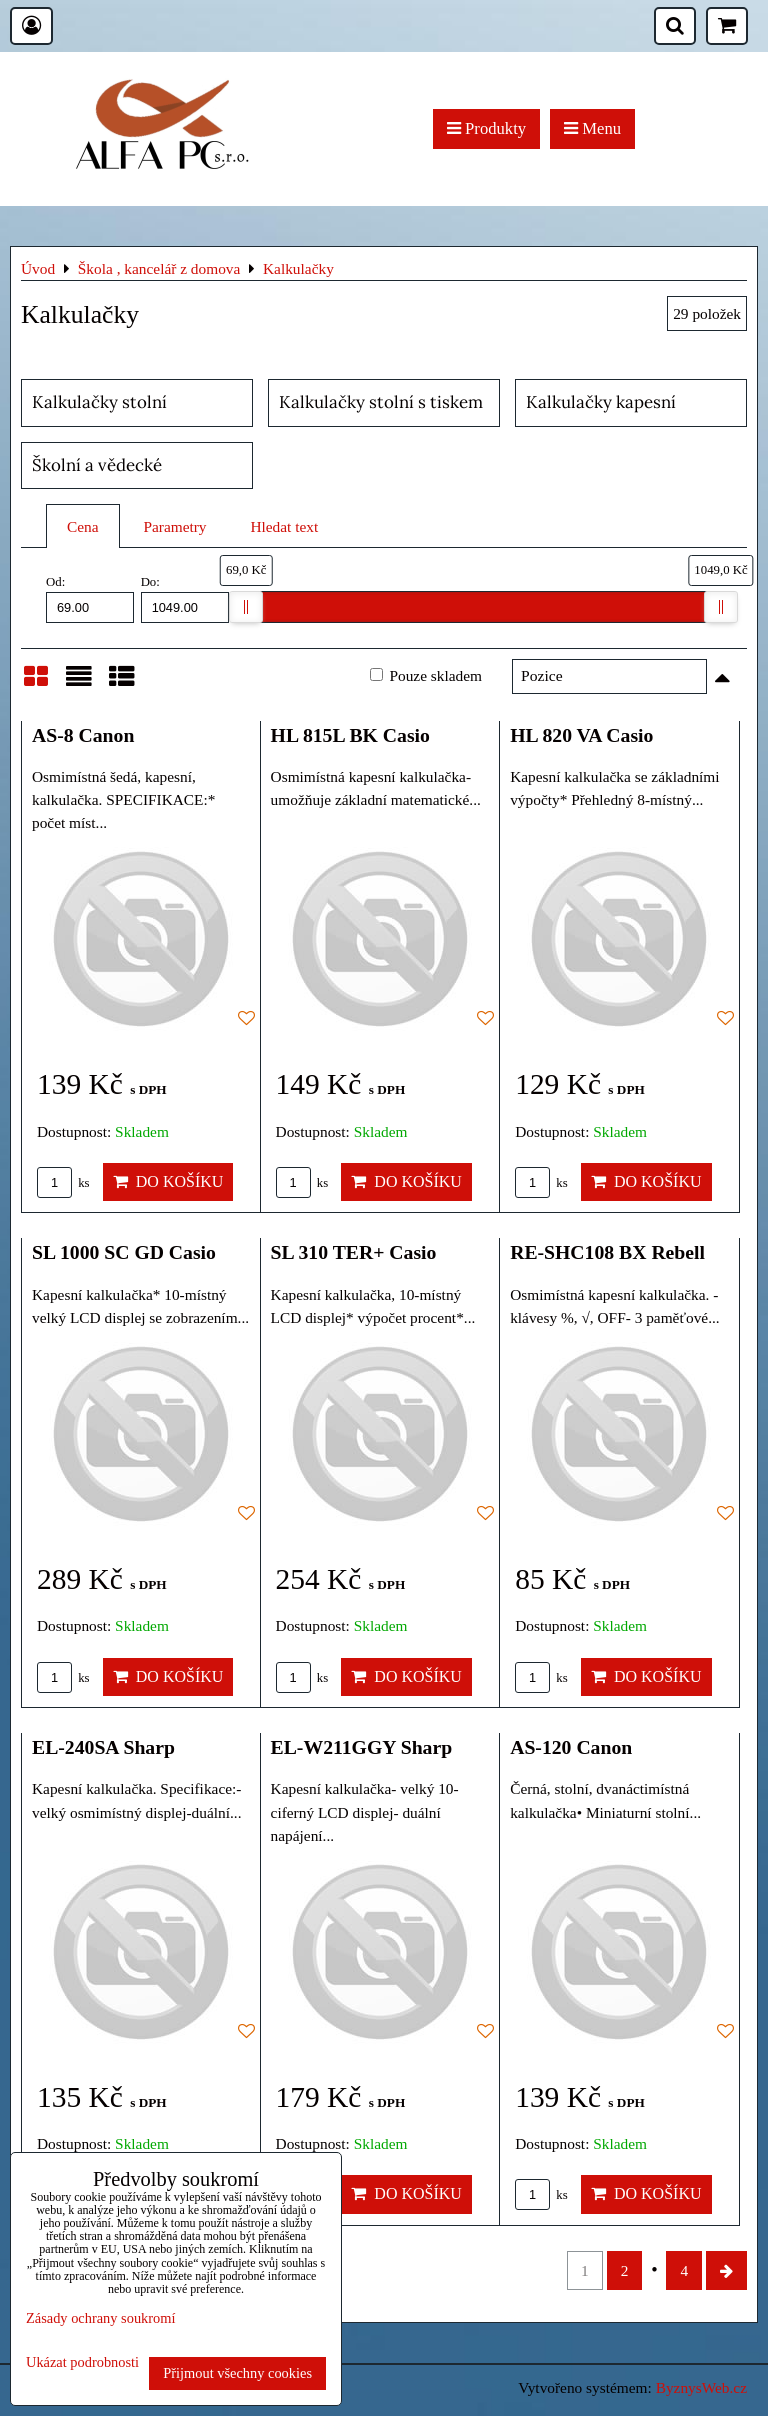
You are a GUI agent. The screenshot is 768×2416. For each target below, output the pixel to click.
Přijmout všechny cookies (237, 2373)
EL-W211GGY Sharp (362, 1747)
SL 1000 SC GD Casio (124, 1252)
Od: (90, 599)
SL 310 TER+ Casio (354, 1252)
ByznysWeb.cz (701, 2387)
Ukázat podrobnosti (82, 2362)
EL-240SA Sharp (103, 1747)
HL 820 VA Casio (581, 735)
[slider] (246, 607)
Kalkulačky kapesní (601, 402)
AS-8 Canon (83, 735)
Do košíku (168, 1181)
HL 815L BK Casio (350, 735)
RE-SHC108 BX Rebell (607, 1252)
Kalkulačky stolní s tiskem (381, 402)
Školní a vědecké (97, 465)
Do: (185, 599)
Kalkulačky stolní (99, 402)
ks (63, 1183)
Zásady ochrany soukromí (100, 2318)
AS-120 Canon (571, 1747)
